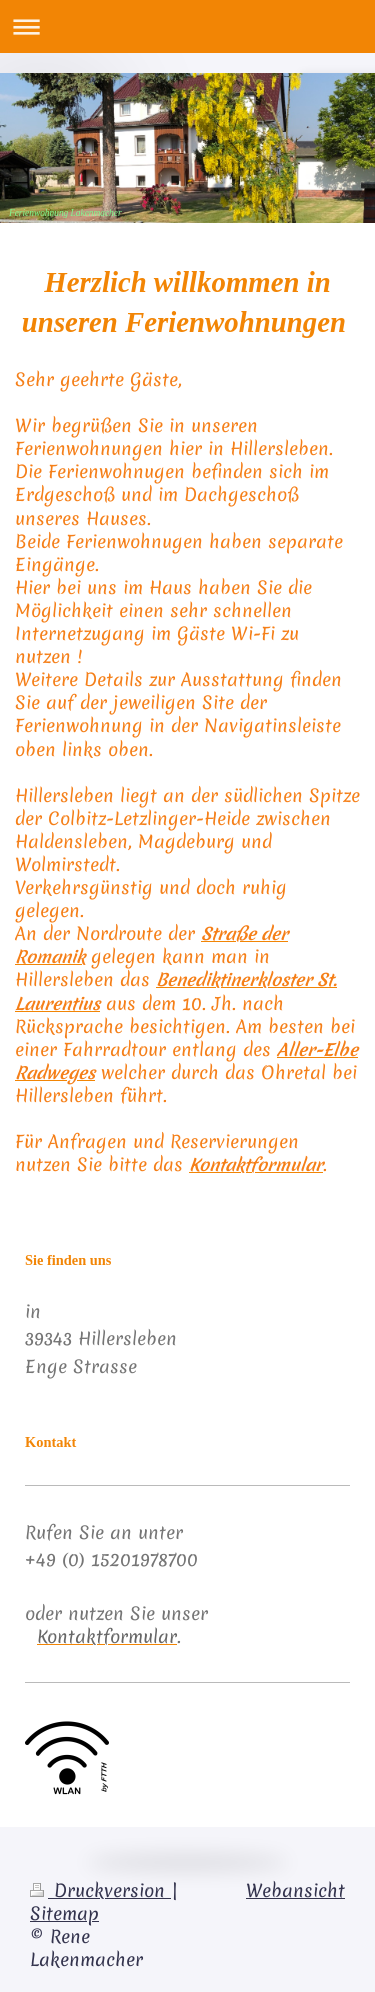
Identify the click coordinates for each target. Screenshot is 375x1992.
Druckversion (100, 1891)
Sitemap (64, 1914)
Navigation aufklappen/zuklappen (187, 26)
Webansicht (295, 1891)
